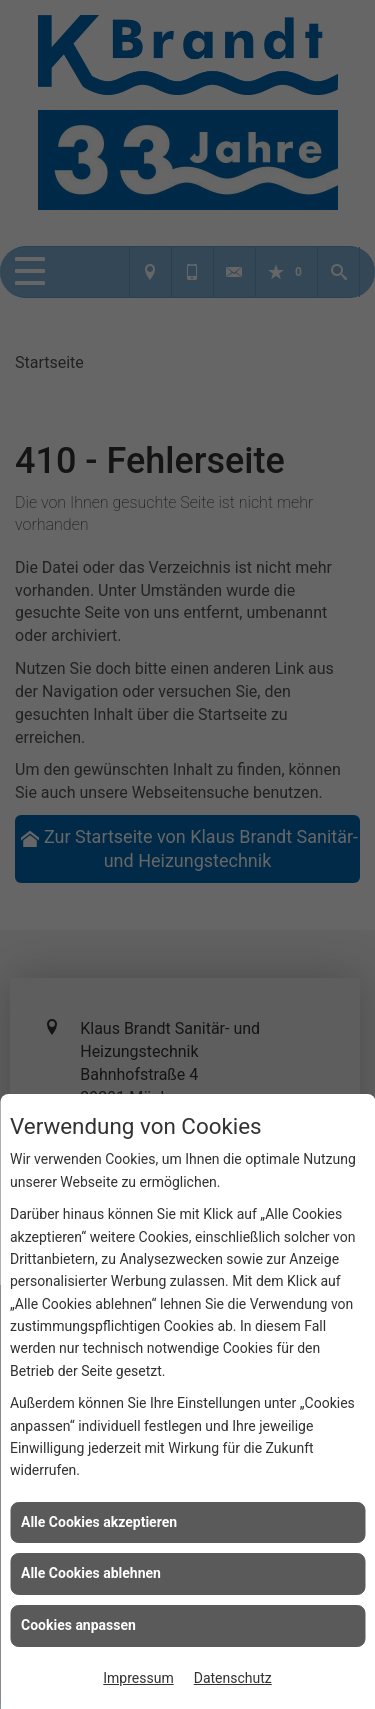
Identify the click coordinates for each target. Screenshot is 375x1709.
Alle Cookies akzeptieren (99, 1522)
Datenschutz (233, 1678)
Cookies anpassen (78, 1625)
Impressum (138, 1678)
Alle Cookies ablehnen (91, 1573)
